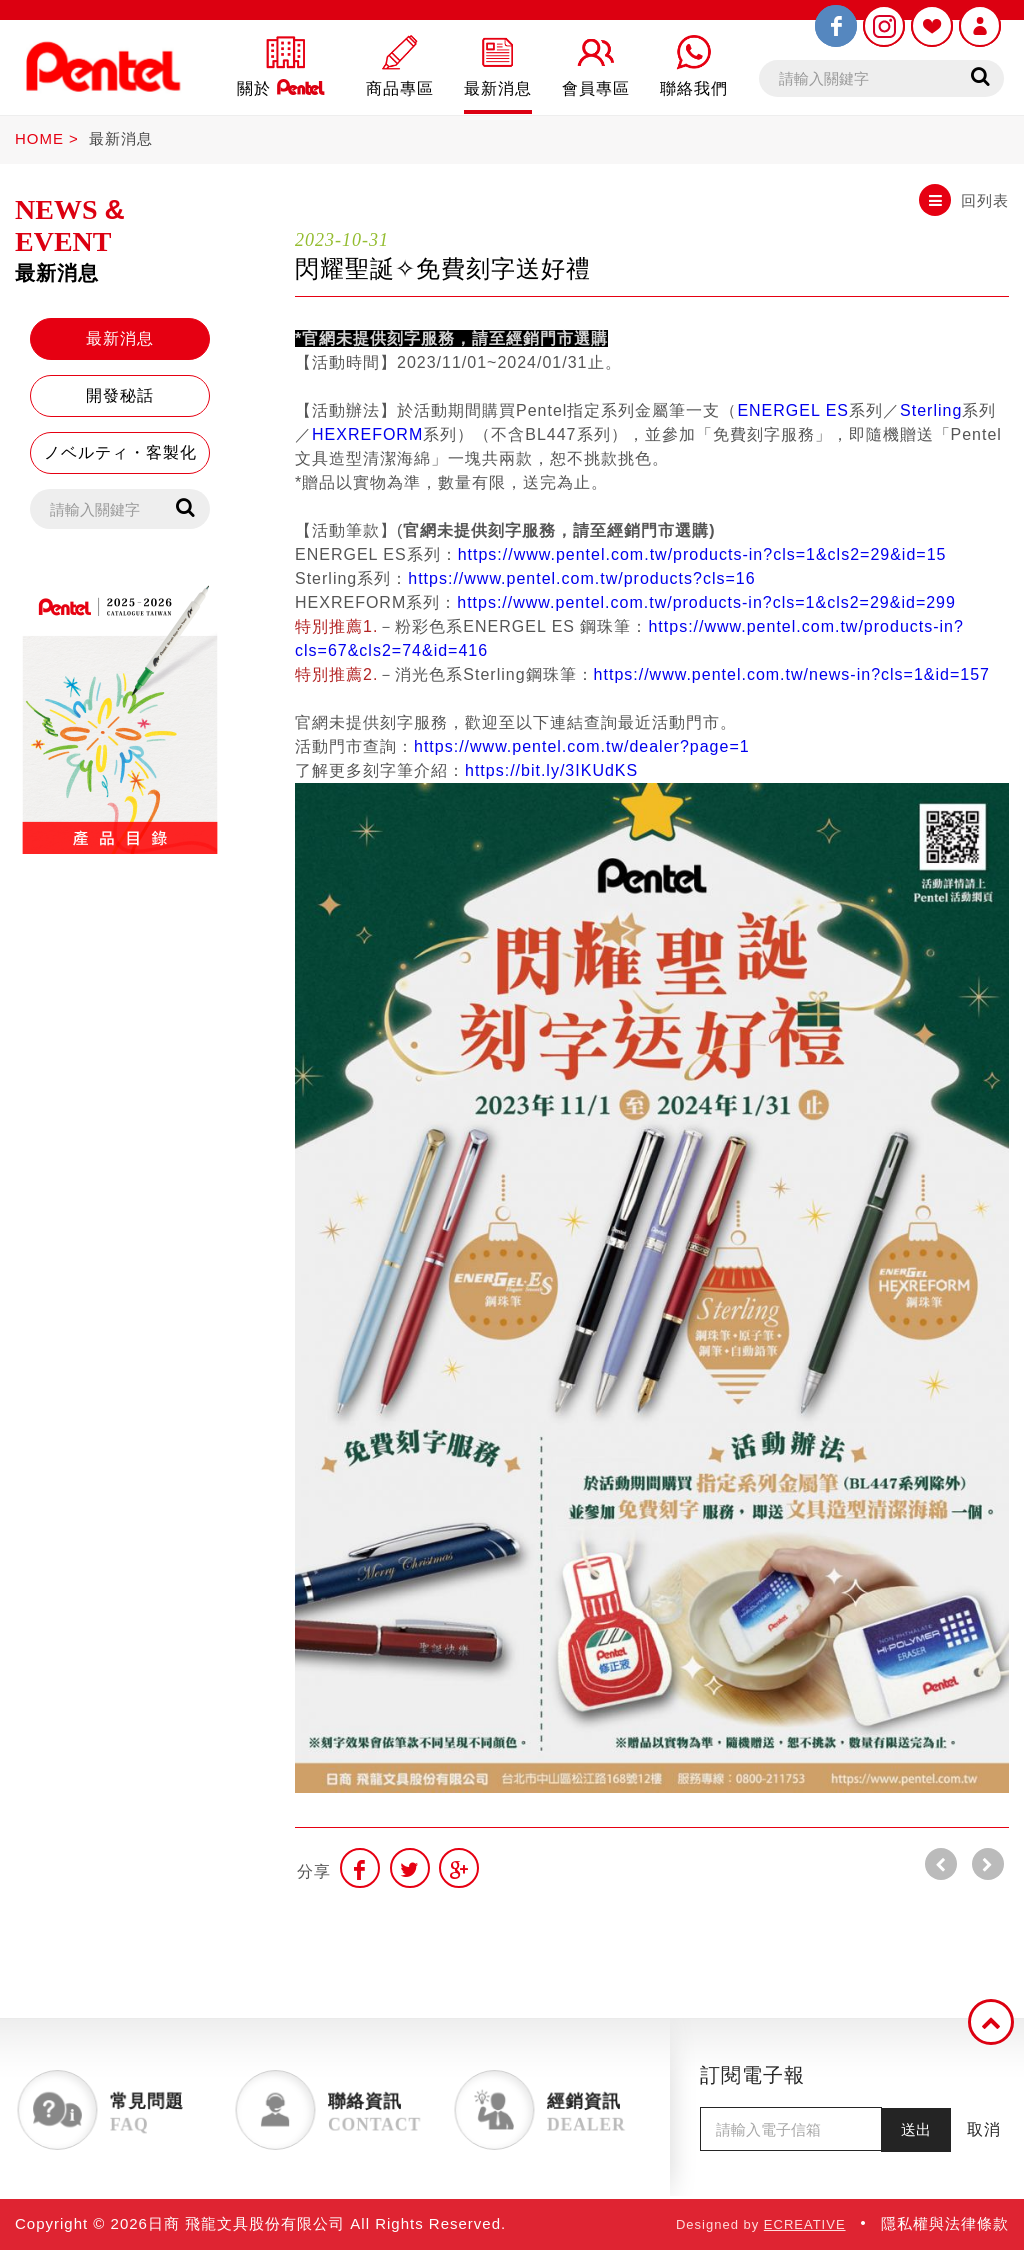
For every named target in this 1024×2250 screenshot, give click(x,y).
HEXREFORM (367, 434)
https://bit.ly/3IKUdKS (551, 770)
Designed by (761, 2224)
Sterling (931, 410)
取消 (984, 2129)
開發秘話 (120, 395)
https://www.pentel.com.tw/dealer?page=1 (582, 746)
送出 (916, 2129)
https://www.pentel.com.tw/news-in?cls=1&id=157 (792, 674)
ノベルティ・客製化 (120, 452)
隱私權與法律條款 (945, 2223)
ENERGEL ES (793, 410)
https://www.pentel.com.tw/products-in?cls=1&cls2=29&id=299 (706, 602)
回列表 (964, 200)
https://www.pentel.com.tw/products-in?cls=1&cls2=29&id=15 (702, 554)
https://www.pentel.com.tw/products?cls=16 (581, 578)
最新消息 (121, 138)
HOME (39, 138)
